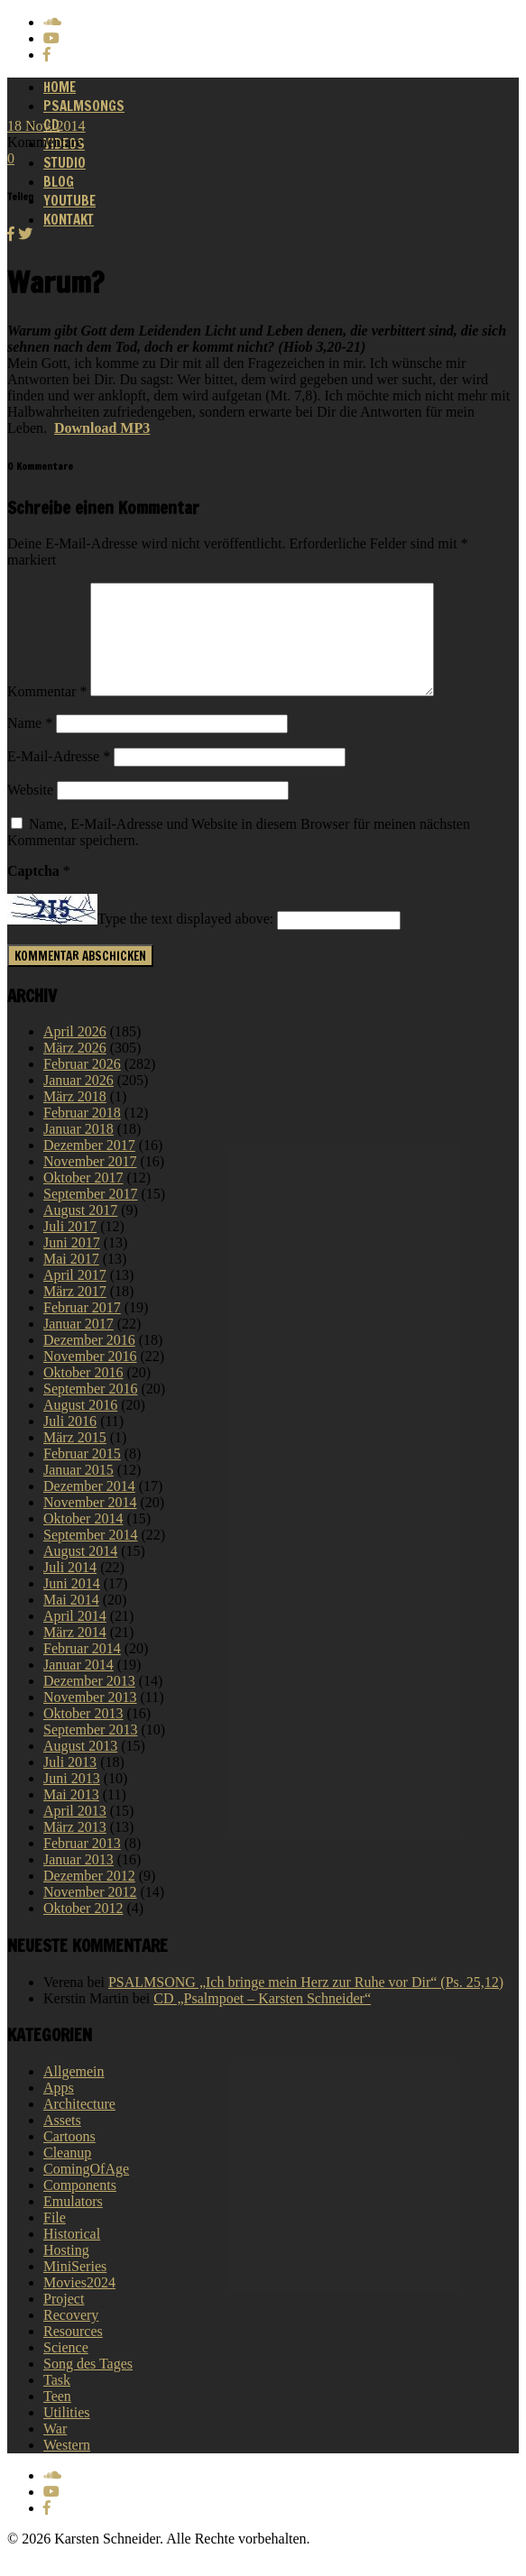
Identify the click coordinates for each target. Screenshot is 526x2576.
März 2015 (74, 1459)
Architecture (79, 2125)
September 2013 (90, 1751)
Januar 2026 (78, 1101)
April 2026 (74, 1053)
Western (66, 2466)
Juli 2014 (70, 1588)
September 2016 (90, 1410)
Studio (64, 162)
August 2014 (80, 1572)
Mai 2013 (71, 1816)
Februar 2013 (82, 1864)
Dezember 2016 (89, 1361)
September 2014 (90, 1556)
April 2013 (74, 1832)
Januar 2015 (78, 1491)
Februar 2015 (82, 1475)
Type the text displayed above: (185, 941)
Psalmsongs (84, 106)
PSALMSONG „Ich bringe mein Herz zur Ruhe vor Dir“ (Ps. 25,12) (305, 2003)
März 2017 (74, 1312)
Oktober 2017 (83, 1199)
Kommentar (47, 713)
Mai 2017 (71, 1280)
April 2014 (74, 1637)
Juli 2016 (70, 1442)
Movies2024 (79, 2304)
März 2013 (74, 1848)
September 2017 (90, 1215)
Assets (62, 2141)
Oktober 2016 (83, 1394)
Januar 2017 (78, 1345)
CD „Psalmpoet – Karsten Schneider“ (262, 2020)
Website (30, 811)
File (54, 2239)
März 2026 (74, 1069)
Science (65, 2369)
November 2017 (90, 1183)
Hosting (66, 2271)
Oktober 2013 (83, 1735)
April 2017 (74, 1296)
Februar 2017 (82, 1329)
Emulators (73, 2223)
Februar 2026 (82, 1085)
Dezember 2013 (89, 1702)
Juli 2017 (70, 1248)
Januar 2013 (78, 1881)
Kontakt (68, 219)
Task (56, 2401)
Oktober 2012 (83, 1929)
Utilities (66, 2434)
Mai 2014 (71, 1621)
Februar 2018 (82, 1134)
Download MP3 (102, 428)
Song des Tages (88, 2385)
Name (29, 744)
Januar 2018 (78, 1150)
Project (63, 2320)
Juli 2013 (70, 1783)
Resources (73, 2352)
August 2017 (80, 1231)
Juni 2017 (71, 1264)
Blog (58, 181)
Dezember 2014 (89, 1507)
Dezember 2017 (89, 1166)
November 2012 (90, 1913)
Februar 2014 (82, 1670)
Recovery (70, 2336)
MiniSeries (74, 2287)
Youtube (69, 200)
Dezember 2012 (89, 1897)
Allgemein (74, 2093)
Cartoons (69, 2158)
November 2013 (90, 1718)
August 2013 (80, 1767)
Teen (57, 2417)
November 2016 (90, 1377)
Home (59, 87)
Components (79, 2206)
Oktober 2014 (83, 1540)
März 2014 (74, 1653)
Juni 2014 (71, 1605)
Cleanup (67, 2174)
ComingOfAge (86, 2190)
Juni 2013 (71, 1800)
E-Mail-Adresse (58, 778)
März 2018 (74, 1118)
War (55, 2450)
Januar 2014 (78, 1686)
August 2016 (80, 1426)
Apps (58, 2109)
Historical (71, 2255)
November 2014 (90, 1524)
